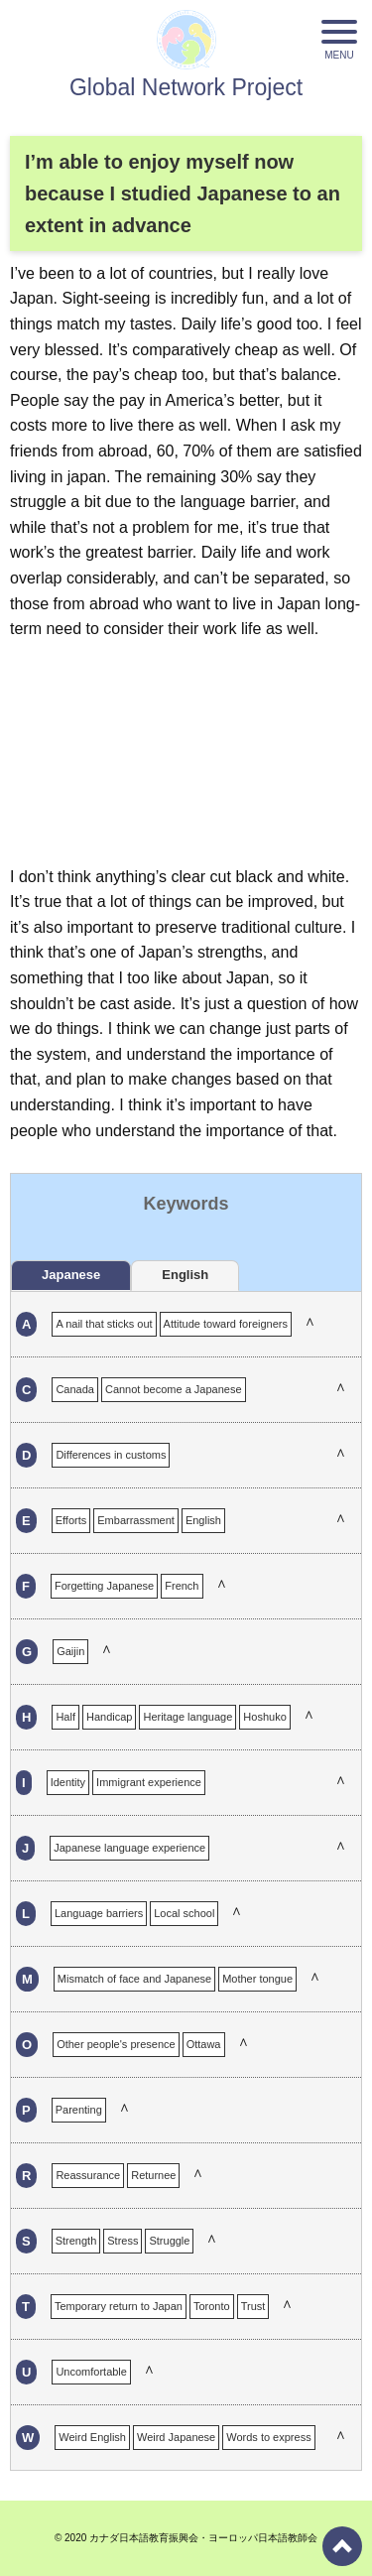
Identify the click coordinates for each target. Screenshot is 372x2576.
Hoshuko (264, 1717)
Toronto (211, 2306)
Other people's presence (116, 2044)
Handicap (109, 1717)
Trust (253, 2306)
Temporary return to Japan (119, 2306)
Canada (75, 1389)
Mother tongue (257, 1979)
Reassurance (88, 2175)
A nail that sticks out (104, 1324)
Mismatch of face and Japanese (134, 1979)
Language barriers (99, 1913)
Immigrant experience (148, 1782)
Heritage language (187, 1717)
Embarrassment (136, 1520)
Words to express (268, 2437)
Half (65, 1717)
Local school (184, 1913)
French (181, 1586)
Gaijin (70, 1651)
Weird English (92, 2437)
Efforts (71, 1520)
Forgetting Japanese (104, 1586)
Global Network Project (186, 87)
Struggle (169, 2241)
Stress (122, 2241)
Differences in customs (111, 1455)
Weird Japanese (176, 2437)
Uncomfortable (91, 2372)
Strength (76, 2241)
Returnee (153, 2175)
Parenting (79, 2110)
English (203, 1520)
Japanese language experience (129, 1848)
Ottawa (203, 2044)
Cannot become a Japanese (173, 1389)
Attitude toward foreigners (226, 1324)
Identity (68, 1782)
